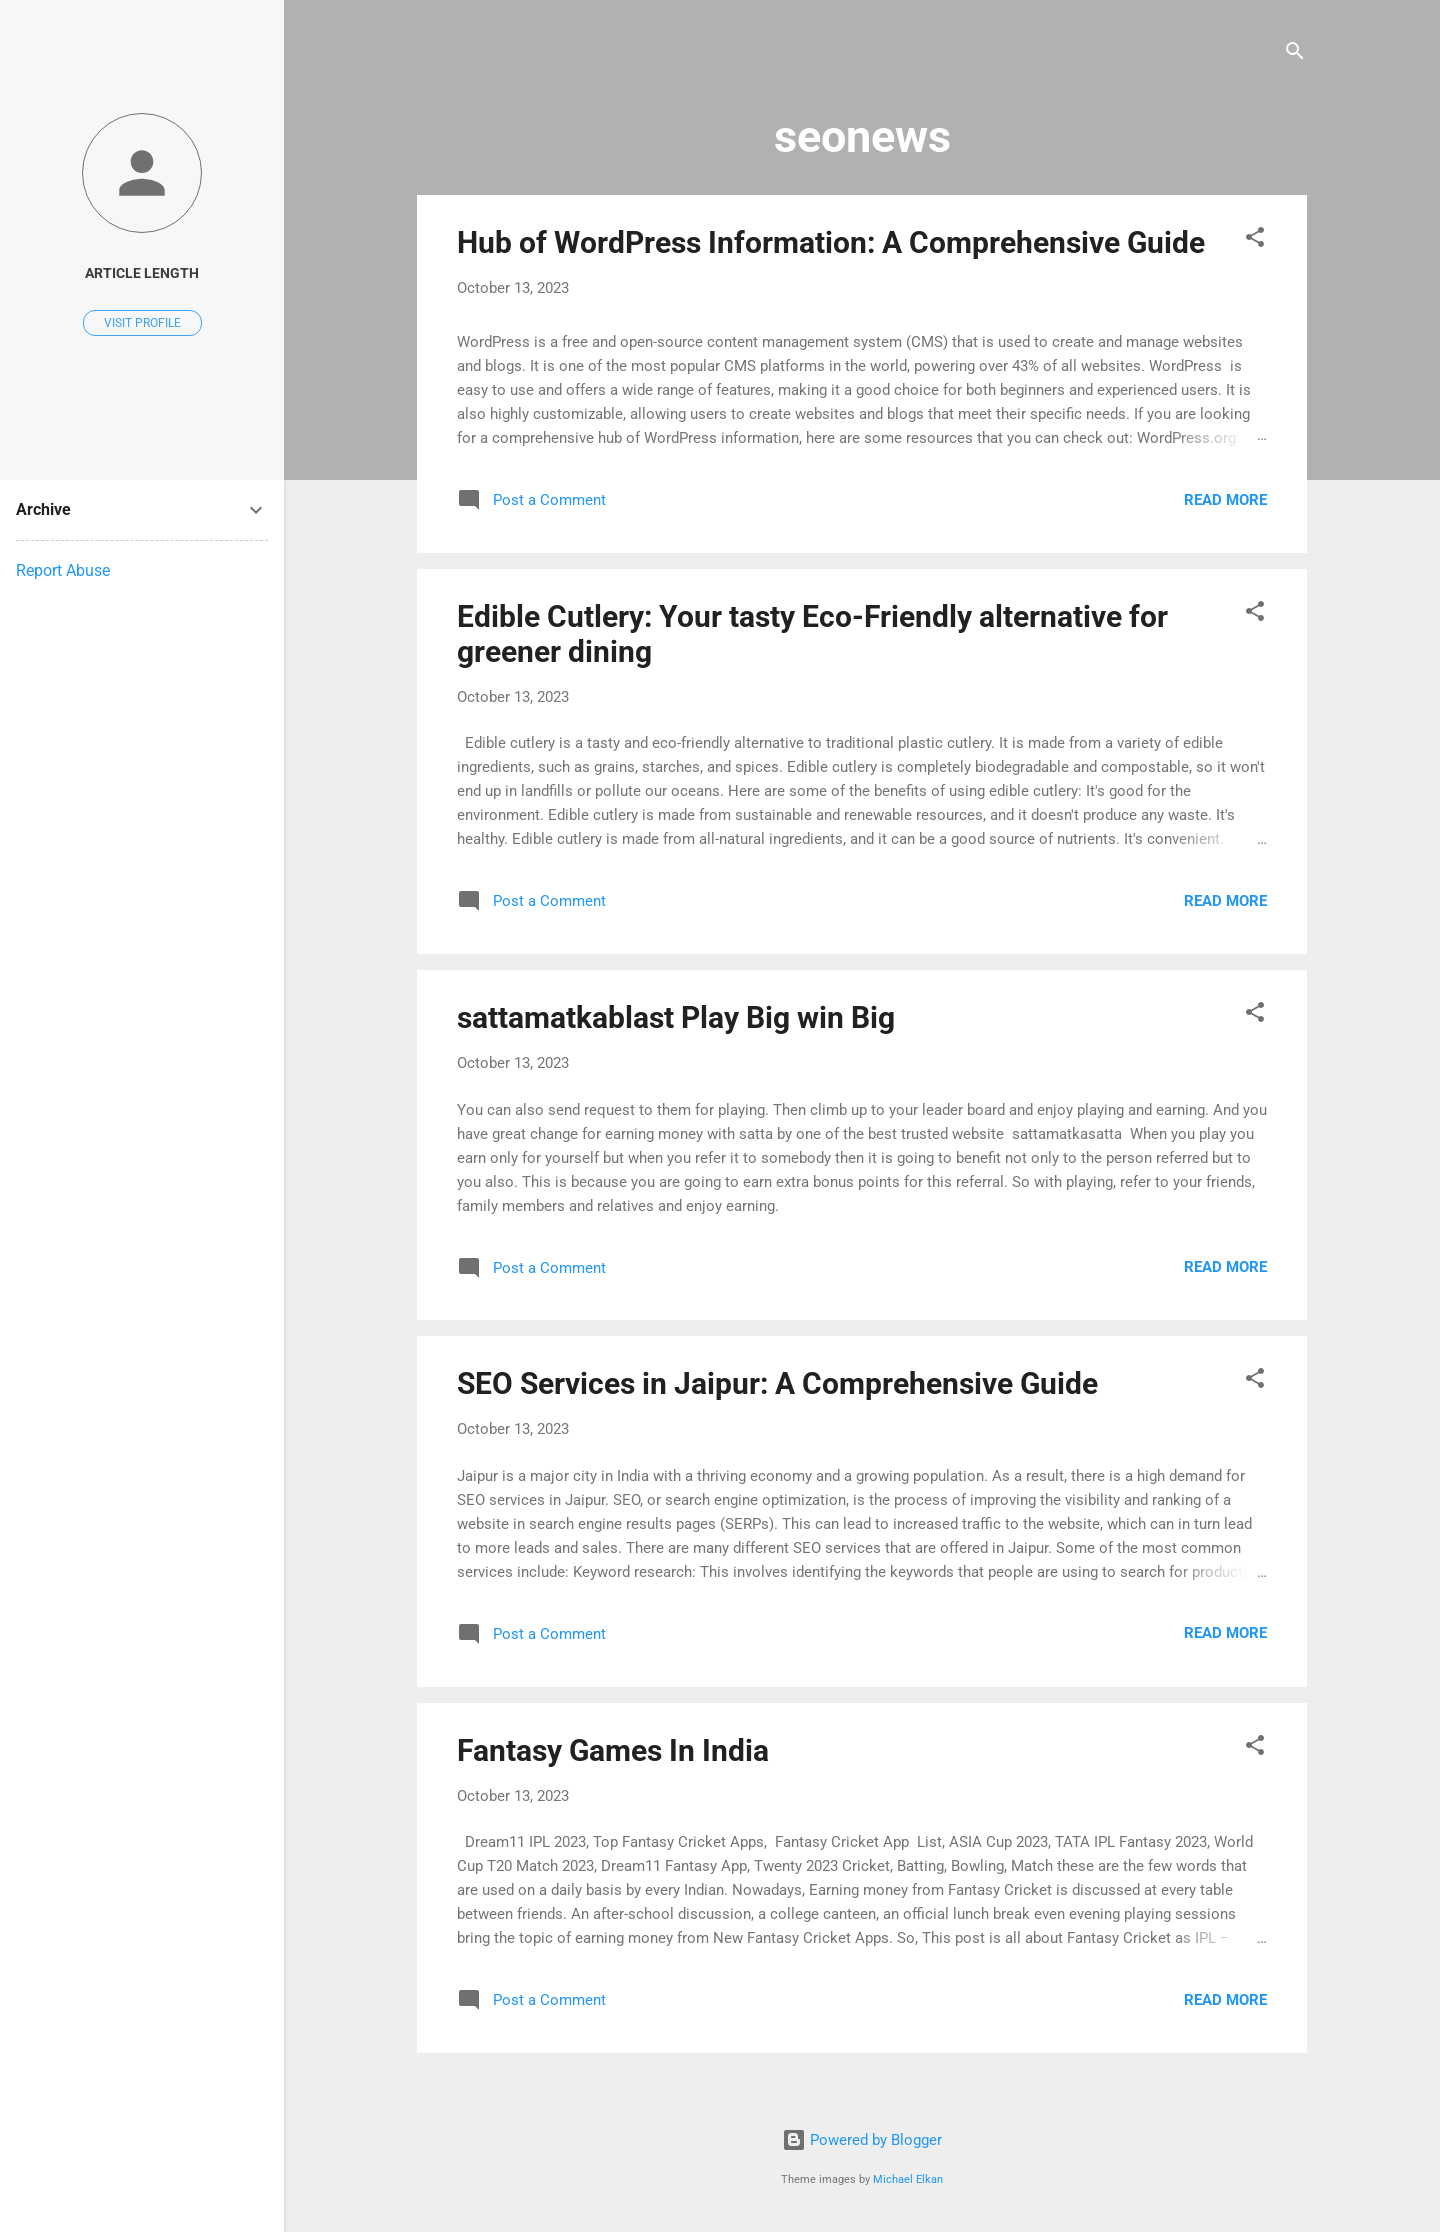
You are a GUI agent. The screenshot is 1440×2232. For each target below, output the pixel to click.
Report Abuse (63, 570)
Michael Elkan (908, 2179)
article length (142, 273)
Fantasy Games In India (613, 1750)
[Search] (1295, 54)
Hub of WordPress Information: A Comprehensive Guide (831, 242)
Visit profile (142, 323)
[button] (1255, 240)
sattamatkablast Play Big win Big (676, 1017)
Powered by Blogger (862, 2140)
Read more (1225, 500)
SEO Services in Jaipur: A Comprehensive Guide (777, 1383)
